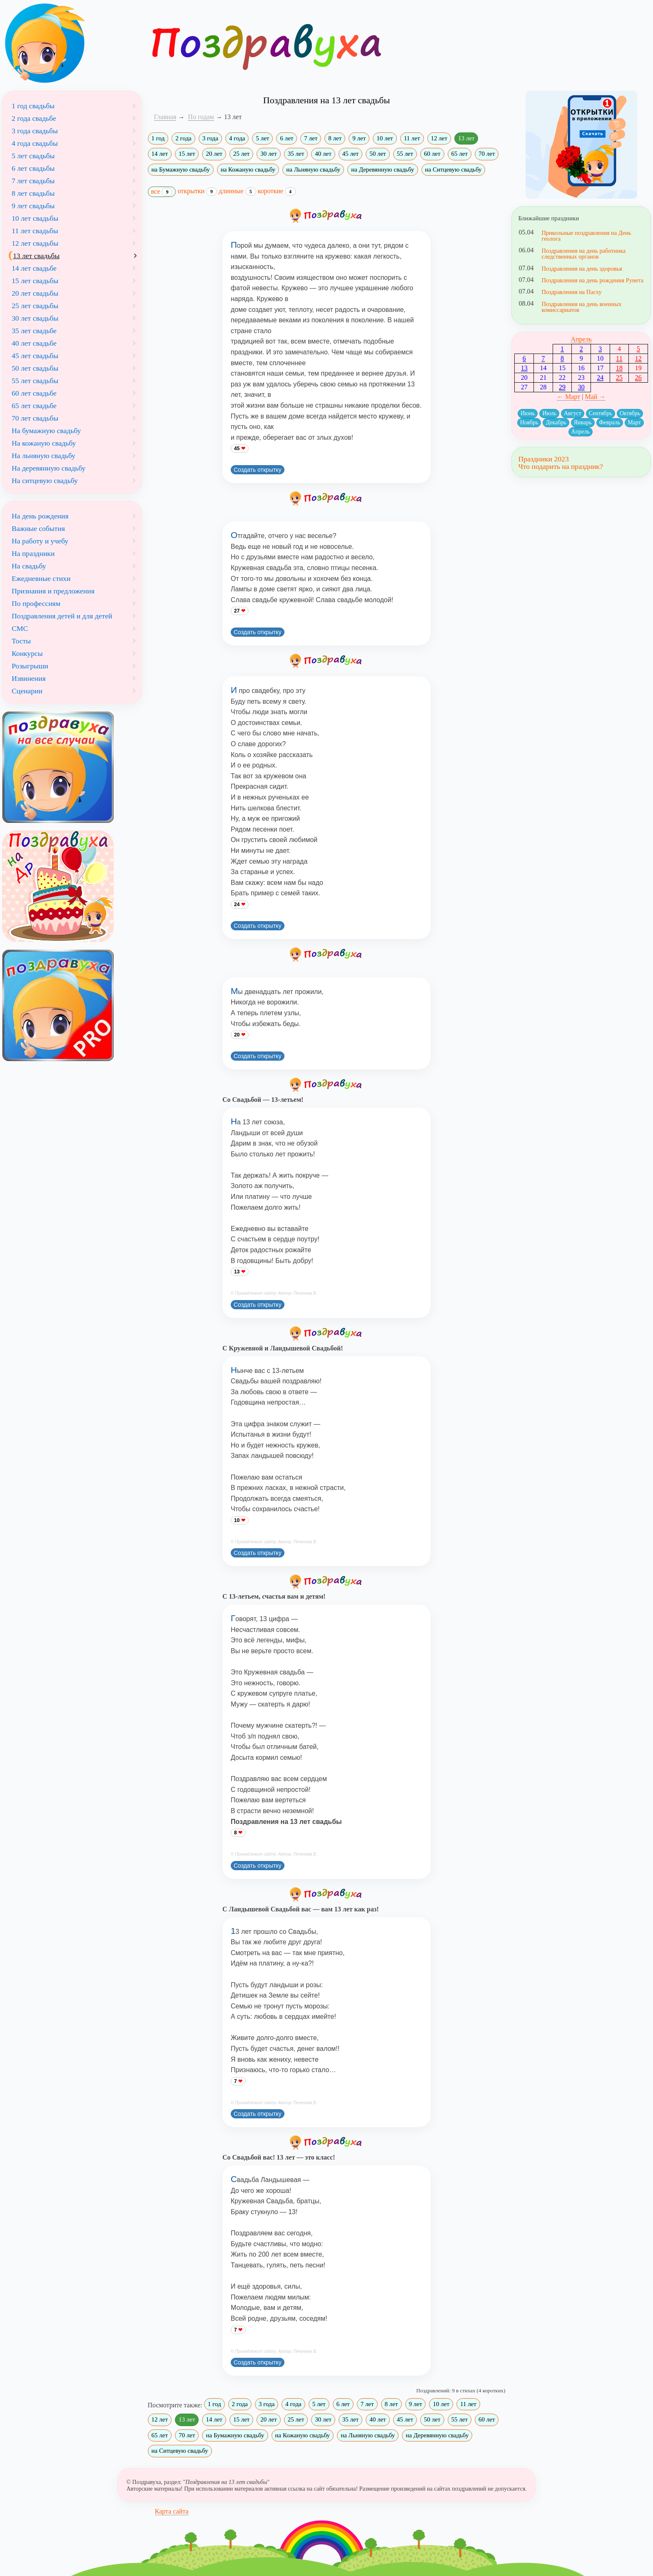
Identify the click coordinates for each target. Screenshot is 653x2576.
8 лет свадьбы (33, 193)
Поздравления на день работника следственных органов (583, 253)
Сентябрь (600, 413)
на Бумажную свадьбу (181, 169)
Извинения (29, 678)
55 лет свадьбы (35, 380)
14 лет (160, 153)
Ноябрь (529, 422)
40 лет (323, 153)
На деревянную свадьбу (48, 468)
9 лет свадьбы (33, 206)
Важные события (38, 528)
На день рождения (40, 516)
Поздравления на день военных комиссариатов (581, 307)
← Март (568, 396)
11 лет (412, 138)
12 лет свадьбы (35, 243)
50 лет (377, 153)
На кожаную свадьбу (44, 443)
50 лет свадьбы (35, 368)
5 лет (262, 138)
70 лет (487, 153)
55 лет (405, 153)
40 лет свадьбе (34, 343)
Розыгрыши (30, 666)
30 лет (268, 153)
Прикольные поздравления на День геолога (586, 235)
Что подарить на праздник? (560, 466)
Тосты (21, 641)
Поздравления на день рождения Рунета (592, 280)
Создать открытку (258, 469)
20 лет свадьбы (35, 293)
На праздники (33, 553)
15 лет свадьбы (35, 281)
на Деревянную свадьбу (382, 169)
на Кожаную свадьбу (248, 169)
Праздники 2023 (543, 459)
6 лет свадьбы (33, 168)
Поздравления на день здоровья (581, 268)
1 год (158, 138)
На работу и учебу (40, 541)
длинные (237, 191)
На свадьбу (29, 566)
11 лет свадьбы (35, 231)
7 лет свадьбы (33, 181)
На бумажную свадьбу (46, 430)
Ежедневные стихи (41, 578)
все (162, 192)
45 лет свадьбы (35, 355)
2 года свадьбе (34, 118)
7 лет (310, 138)
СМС (20, 628)
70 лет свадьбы (35, 418)
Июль (549, 413)
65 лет (459, 153)
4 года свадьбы (35, 143)
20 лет (214, 153)
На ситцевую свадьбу (45, 480)
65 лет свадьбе (34, 405)
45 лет (350, 153)
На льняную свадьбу (43, 455)
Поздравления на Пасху (571, 292)
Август (572, 413)
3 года (210, 138)
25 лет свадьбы (35, 305)
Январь (583, 422)
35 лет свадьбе (34, 330)
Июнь (528, 413)
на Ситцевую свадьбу (453, 169)
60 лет (432, 153)
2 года (183, 138)
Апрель (581, 339)
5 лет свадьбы (33, 156)
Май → (595, 396)
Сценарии (27, 691)
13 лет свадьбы (36, 256)
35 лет (296, 153)
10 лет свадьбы (35, 218)
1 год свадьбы (33, 106)
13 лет (466, 138)
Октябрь (630, 413)
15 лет (187, 153)
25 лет (241, 153)
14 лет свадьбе (34, 268)
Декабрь (556, 422)
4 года (237, 138)
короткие (277, 191)
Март (634, 422)
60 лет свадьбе (34, 393)
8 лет (334, 138)
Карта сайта (172, 2511)
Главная (165, 116)
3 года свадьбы (35, 131)
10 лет (384, 138)
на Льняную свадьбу (313, 169)
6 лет (286, 138)
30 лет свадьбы (35, 318)
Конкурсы (27, 653)
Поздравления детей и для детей (62, 616)
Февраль (610, 422)
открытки (197, 191)
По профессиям (36, 603)
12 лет (439, 138)
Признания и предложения (53, 591)
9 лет (359, 138)
